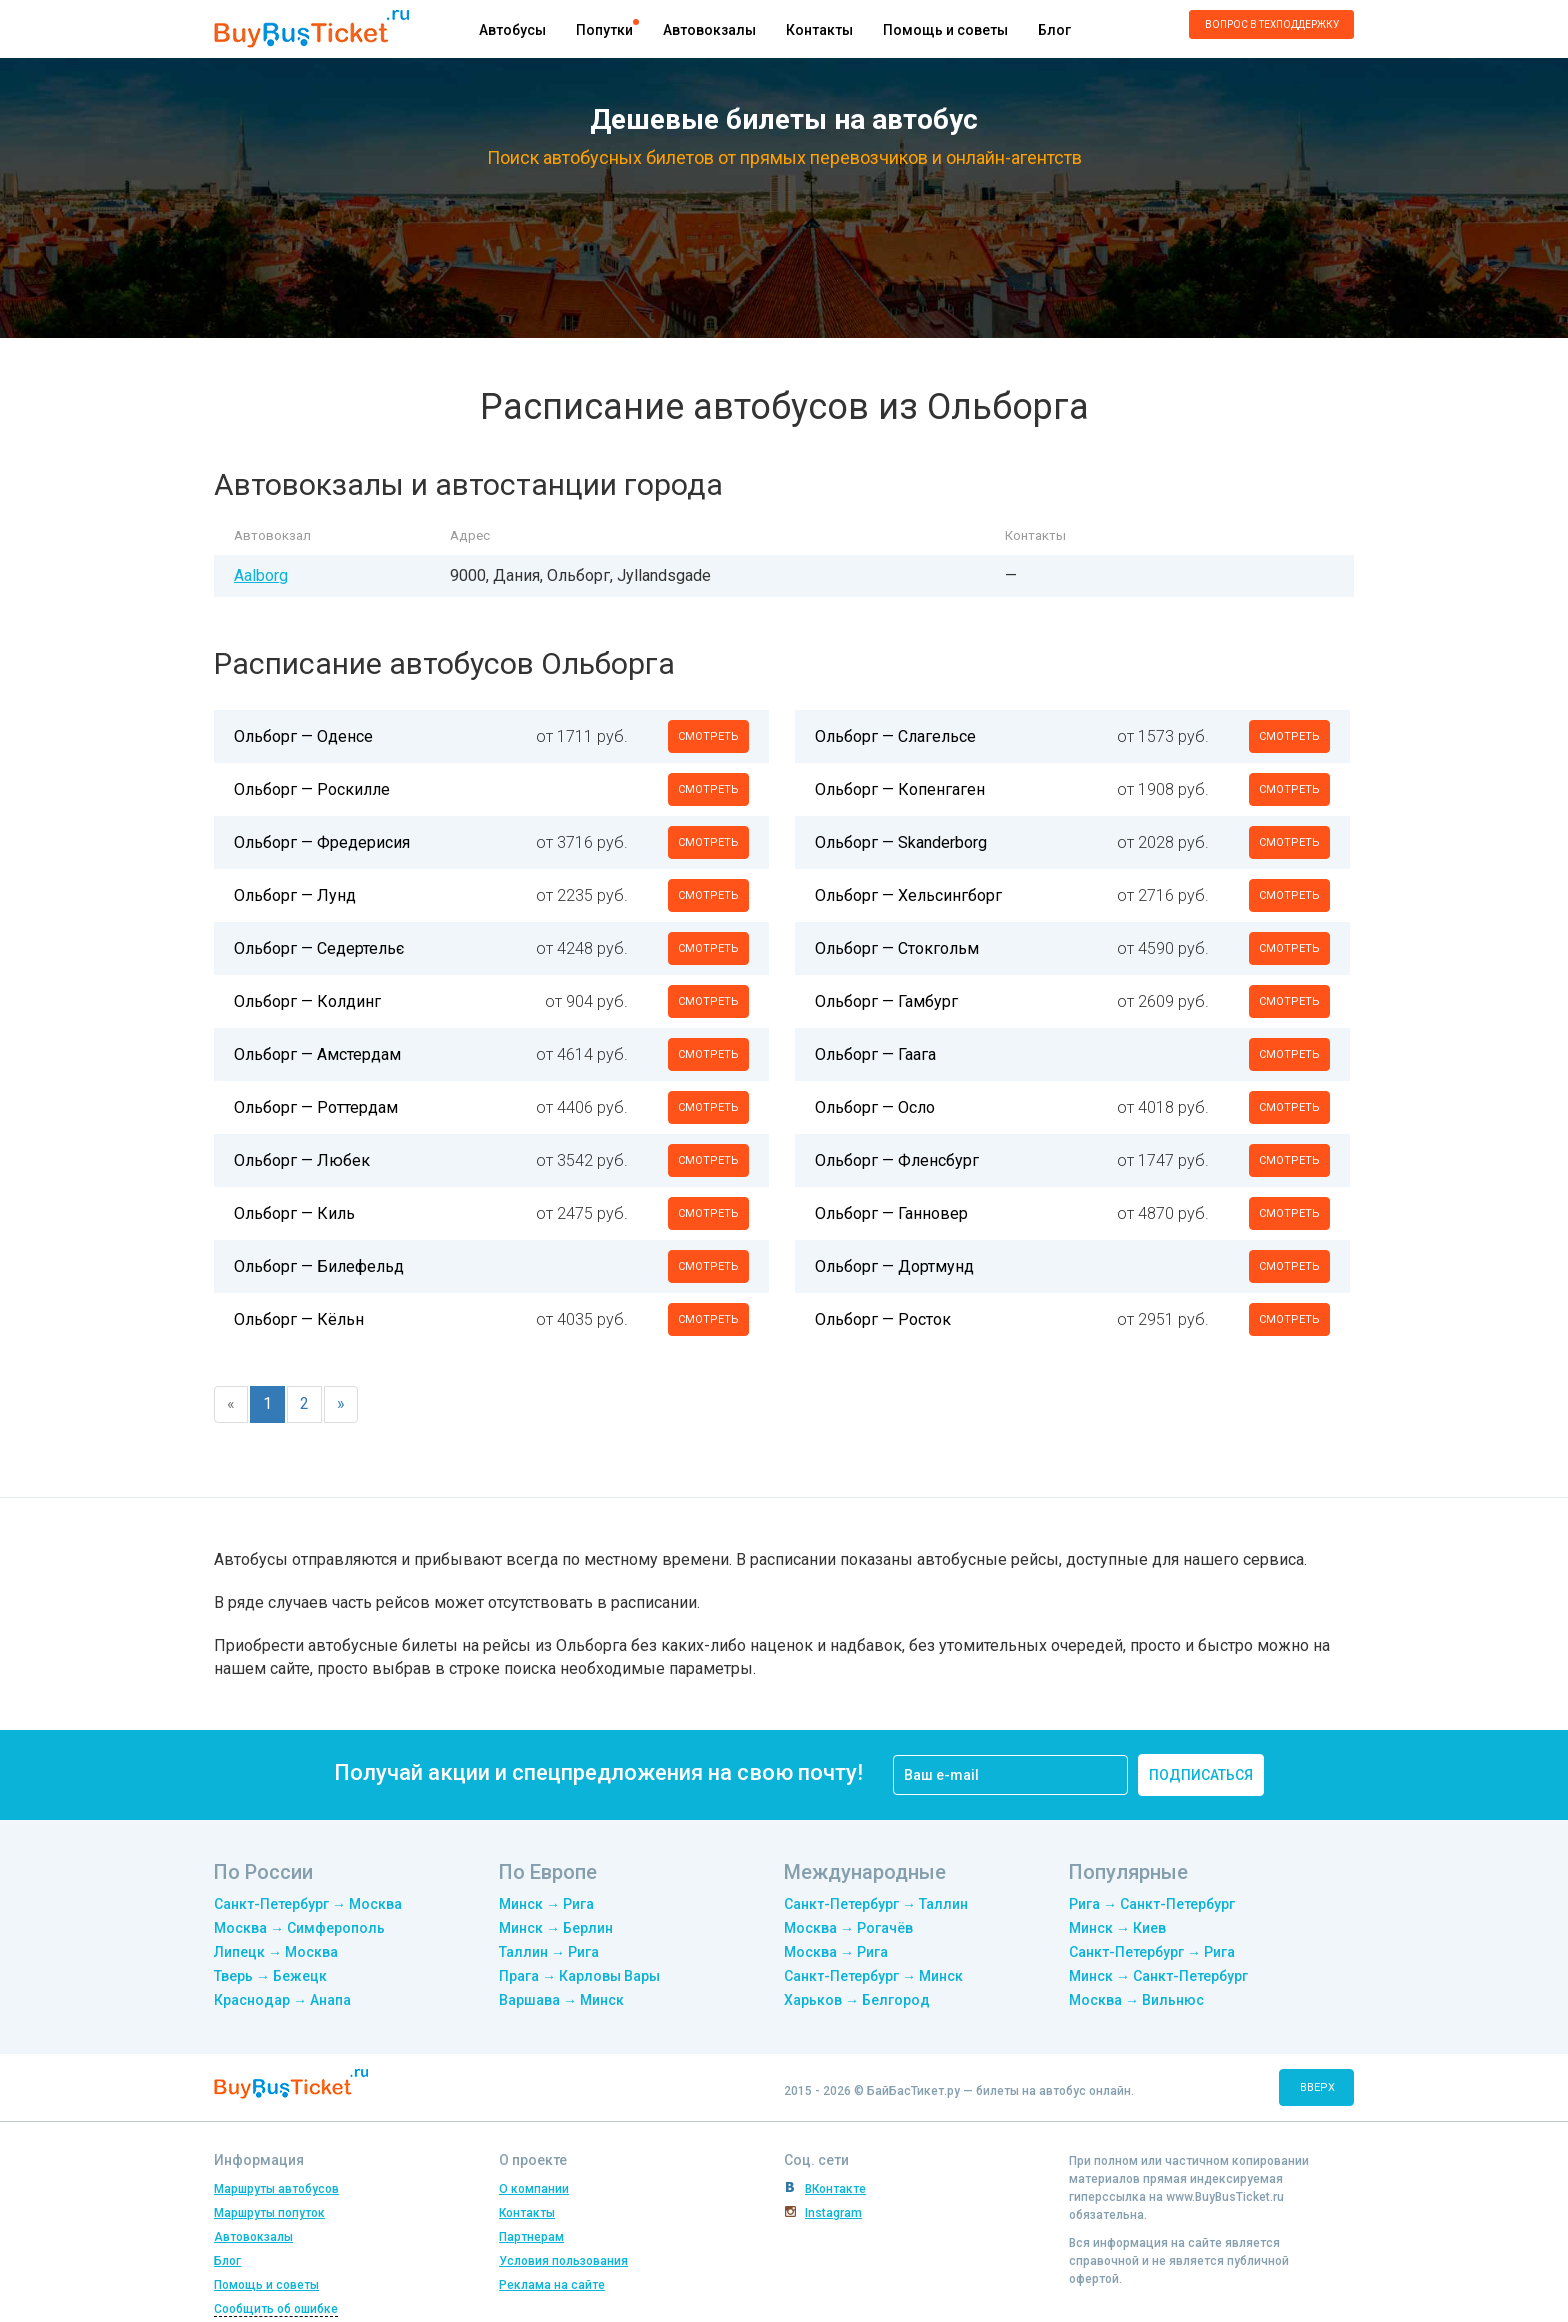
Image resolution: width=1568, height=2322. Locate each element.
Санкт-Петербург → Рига (1152, 1952)
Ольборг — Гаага (875, 1054)
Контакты (819, 30)
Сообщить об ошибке (276, 2309)
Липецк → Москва (276, 1952)
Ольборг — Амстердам (317, 1054)
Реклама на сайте (552, 2285)
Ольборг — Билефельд (319, 1266)
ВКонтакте (835, 2189)
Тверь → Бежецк (270, 1976)
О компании (534, 2189)
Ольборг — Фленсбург (897, 1160)
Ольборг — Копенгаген (900, 789)
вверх (1317, 2087)
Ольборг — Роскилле (312, 789)
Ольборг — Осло (875, 1107)
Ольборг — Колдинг (307, 1001)
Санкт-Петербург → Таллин (876, 1904)
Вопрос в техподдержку (1272, 24)
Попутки (604, 30)
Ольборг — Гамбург (886, 1001)
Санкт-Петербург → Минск (873, 1976)
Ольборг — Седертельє (319, 948)
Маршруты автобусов (276, 2189)
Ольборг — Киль (294, 1213)
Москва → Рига (836, 1952)
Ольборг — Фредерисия (322, 842)
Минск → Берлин (556, 1928)
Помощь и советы (945, 30)
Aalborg (261, 575)
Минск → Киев (1117, 1928)
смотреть (708, 736)
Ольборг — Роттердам (316, 1107)
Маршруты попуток (269, 2213)
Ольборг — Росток (883, 1319)
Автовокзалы (709, 30)
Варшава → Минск (561, 2000)
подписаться (1201, 1775)
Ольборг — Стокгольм (897, 948)
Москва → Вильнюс (1136, 2000)
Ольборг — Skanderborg (901, 842)
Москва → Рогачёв (848, 1928)
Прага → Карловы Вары (579, 1976)
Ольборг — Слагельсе (895, 736)
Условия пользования (563, 2261)
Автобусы (512, 30)
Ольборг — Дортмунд (894, 1266)
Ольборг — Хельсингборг (908, 895)
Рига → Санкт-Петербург (1152, 1904)
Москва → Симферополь (299, 1928)
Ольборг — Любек (302, 1160)
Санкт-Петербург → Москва (308, 1904)
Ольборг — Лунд (295, 895)
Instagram (833, 2213)
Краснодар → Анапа (282, 2000)
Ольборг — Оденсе (303, 736)
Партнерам (531, 2237)
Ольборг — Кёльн (299, 1319)
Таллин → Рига (549, 1952)
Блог (1054, 30)
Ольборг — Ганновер (891, 1213)
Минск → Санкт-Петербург (1158, 1976)
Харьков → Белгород (857, 2000)
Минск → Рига (546, 1904)
